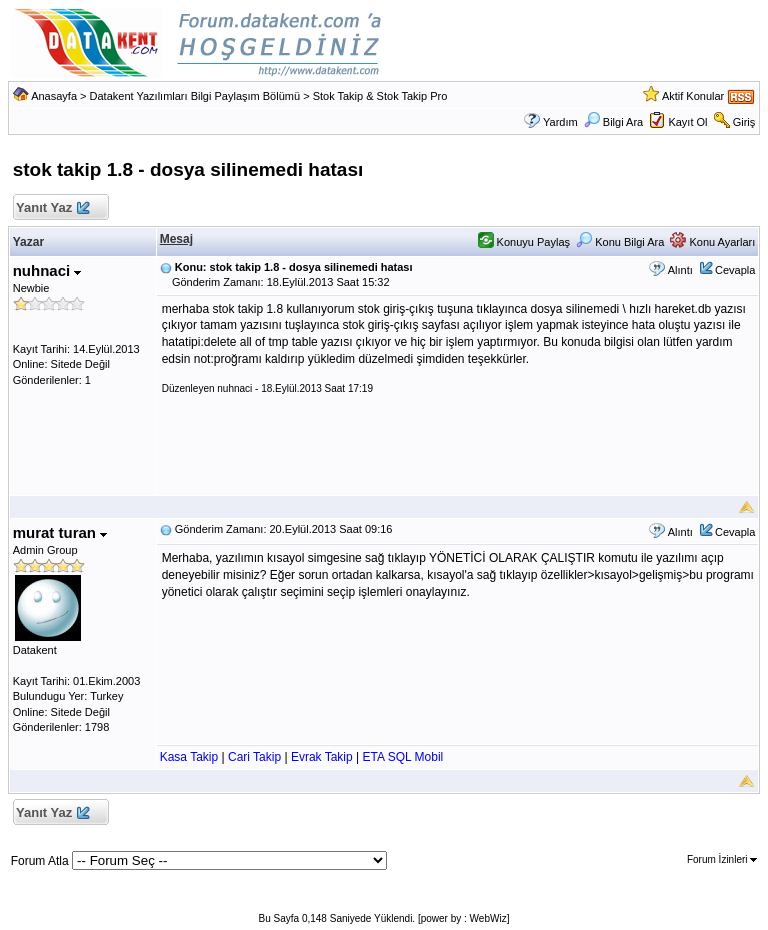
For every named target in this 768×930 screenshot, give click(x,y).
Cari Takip (254, 757)
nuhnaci (47, 270)
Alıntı (680, 270)
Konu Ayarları (712, 242)
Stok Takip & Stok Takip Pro (380, 96)
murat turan (60, 532)
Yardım (560, 122)
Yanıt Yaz (52, 208)
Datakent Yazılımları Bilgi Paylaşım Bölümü (195, 96)
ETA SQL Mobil (403, 757)
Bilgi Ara (613, 122)
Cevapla (735, 270)
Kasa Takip (189, 757)
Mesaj (176, 239)
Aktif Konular (693, 96)
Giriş (744, 122)
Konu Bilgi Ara (620, 242)
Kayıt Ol (687, 122)
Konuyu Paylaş (524, 242)
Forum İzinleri (722, 859)
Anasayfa (54, 96)
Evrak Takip (322, 757)
